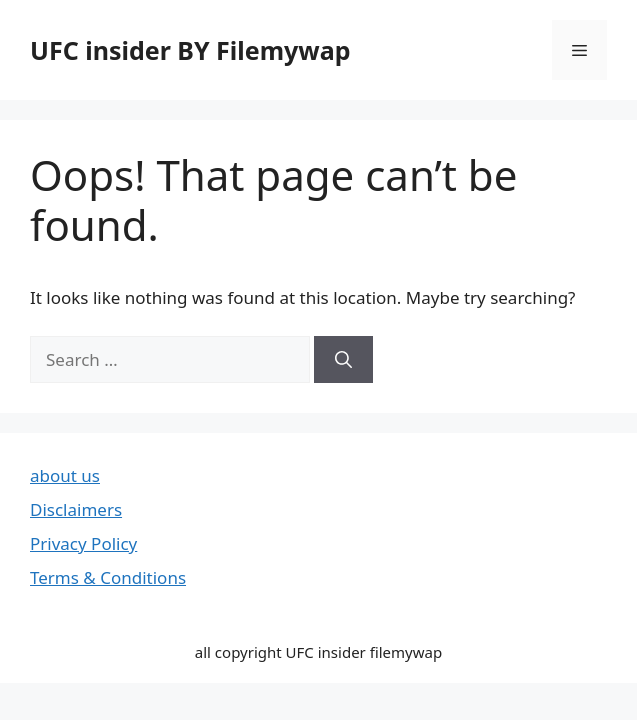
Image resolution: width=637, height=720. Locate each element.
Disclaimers (76, 509)
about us (65, 475)
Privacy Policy (83, 543)
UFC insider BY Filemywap (190, 50)
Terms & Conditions (108, 577)
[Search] (343, 360)
